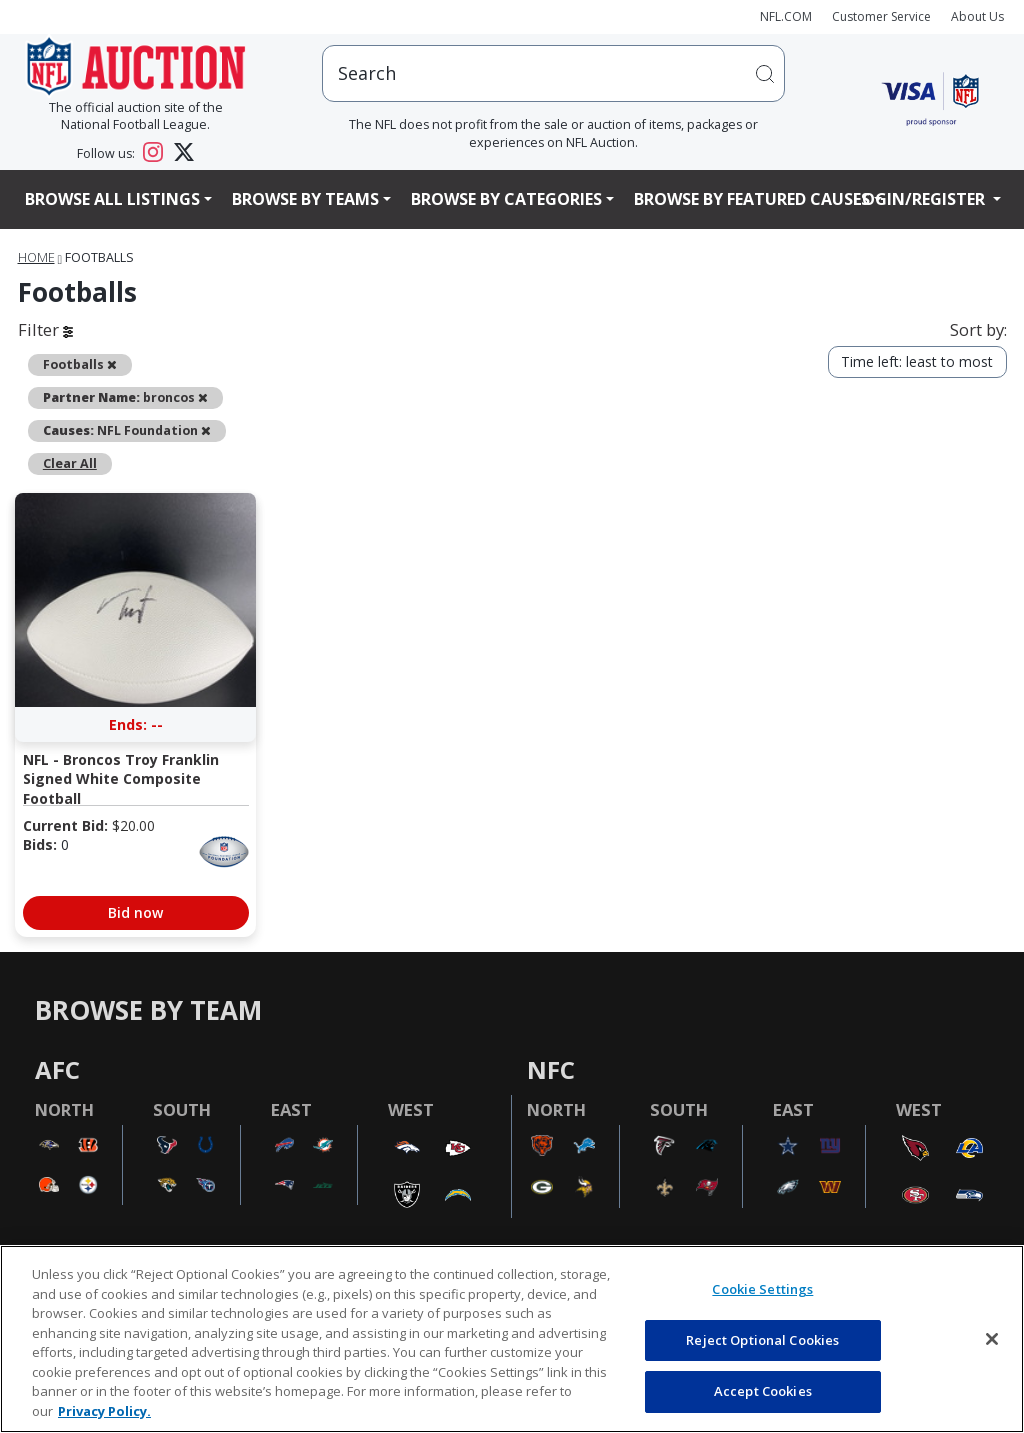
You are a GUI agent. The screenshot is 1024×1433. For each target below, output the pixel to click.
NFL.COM (786, 16)
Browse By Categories (506, 199)
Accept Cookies (763, 1391)
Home (36, 257)
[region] (512, 1339)
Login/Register (921, 199)
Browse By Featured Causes (752, 199)
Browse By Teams (305, 199)
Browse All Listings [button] (112, 199)
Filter (45, 329)
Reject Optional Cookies (762, 1340)
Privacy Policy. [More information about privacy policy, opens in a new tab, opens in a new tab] (104, 1411)
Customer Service (881, 16)
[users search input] (553, 73)
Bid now (135, 912)
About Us (977, 16)
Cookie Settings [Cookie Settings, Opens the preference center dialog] (762, 1289)
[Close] (992, 1339)
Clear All (70, 463)
